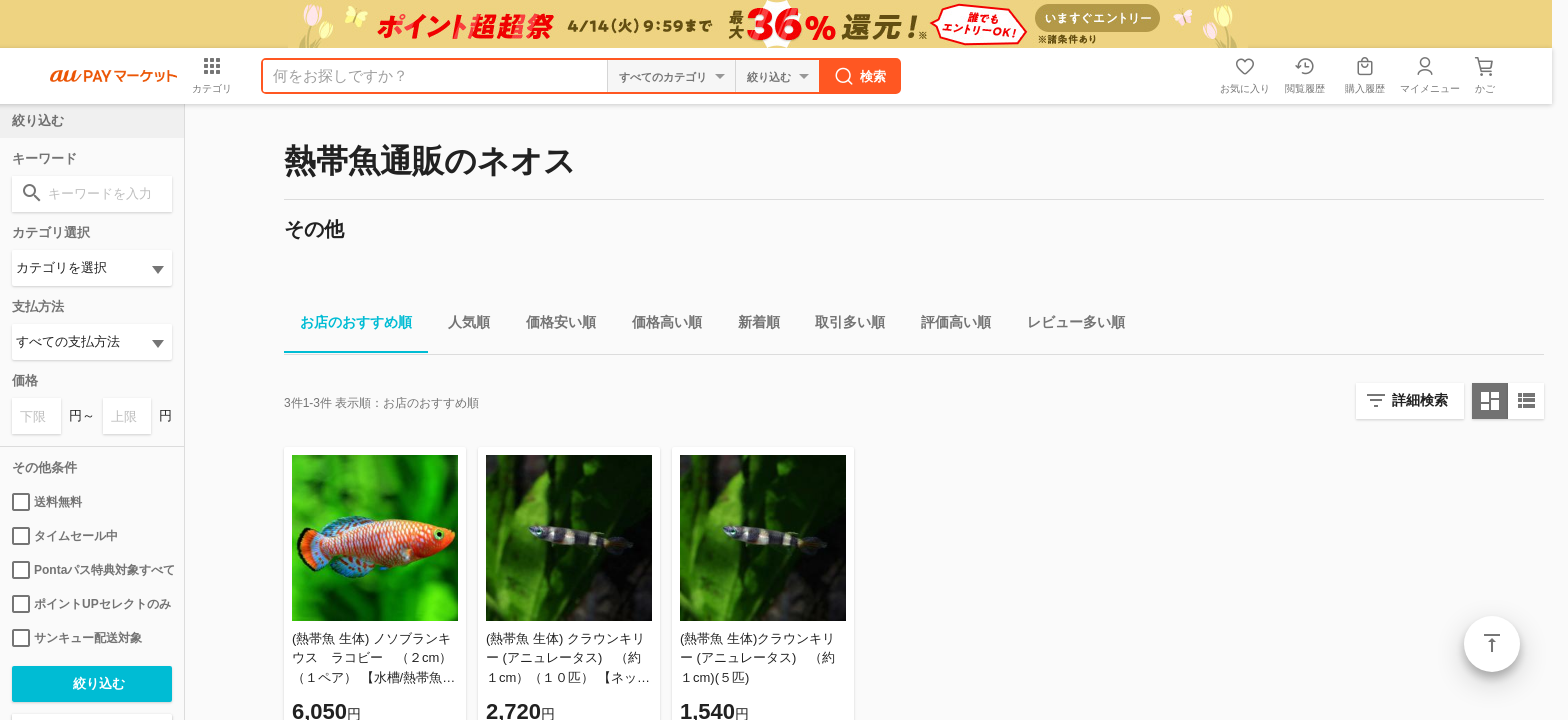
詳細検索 (1420, 400)
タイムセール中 (65, 536)
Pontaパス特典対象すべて (92, 570)
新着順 (751, 325)
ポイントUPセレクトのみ (91, 604)
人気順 (461, 325)
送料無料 (47, 502)
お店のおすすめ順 (348, 325)
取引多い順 (842, 325)
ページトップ (1492, 644)
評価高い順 (948, 325)
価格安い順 (553, 325)
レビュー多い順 (1068, 325)
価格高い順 (659, 325)
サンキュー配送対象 (77, 638)
